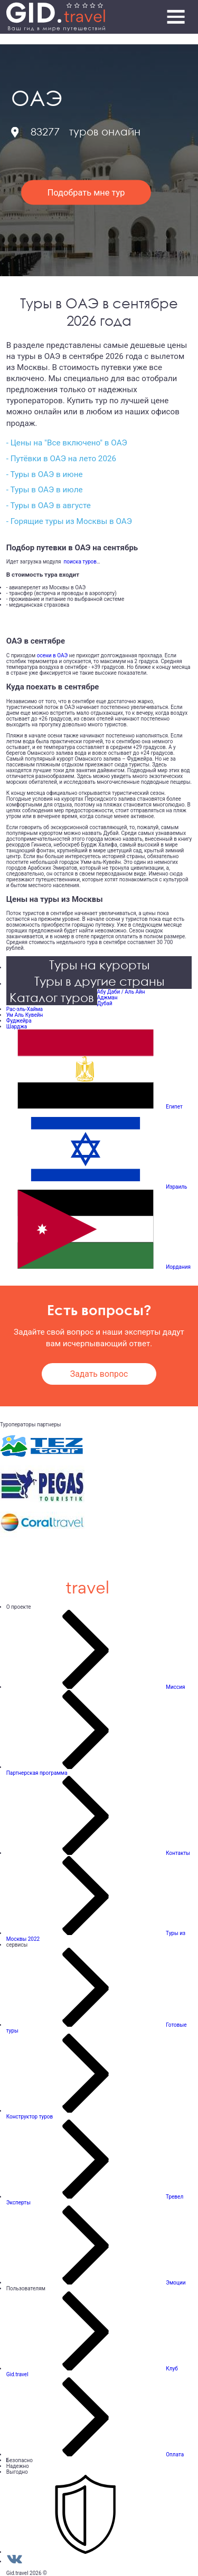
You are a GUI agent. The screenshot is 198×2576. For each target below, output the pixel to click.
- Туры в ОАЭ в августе (48, 505)
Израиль (176, 1187)
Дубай (104, 1003)
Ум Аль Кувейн (24, 1015)
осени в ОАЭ (52, 655)
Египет (174, 1107)
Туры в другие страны (99, 980)
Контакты (178, 1853)
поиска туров (79, 562)
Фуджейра (19, 1021)
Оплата (175, 2454)
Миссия (175, 1687)
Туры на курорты (99, 964)
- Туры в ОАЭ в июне (44, 474)
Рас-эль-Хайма (24, 1009)
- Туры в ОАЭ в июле (44, 489)
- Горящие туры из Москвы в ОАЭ (69, 521)
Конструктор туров (29, 2117)
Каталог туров (52, 997)
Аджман (107, 997)
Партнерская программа (37, 1773)
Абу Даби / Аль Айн (121, 992)
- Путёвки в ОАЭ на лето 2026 (61, 458)
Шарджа (16, 1026)
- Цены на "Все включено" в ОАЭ (66, 443)
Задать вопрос (99, 1374)
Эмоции (175, 2283)
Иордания (178, 1267)
